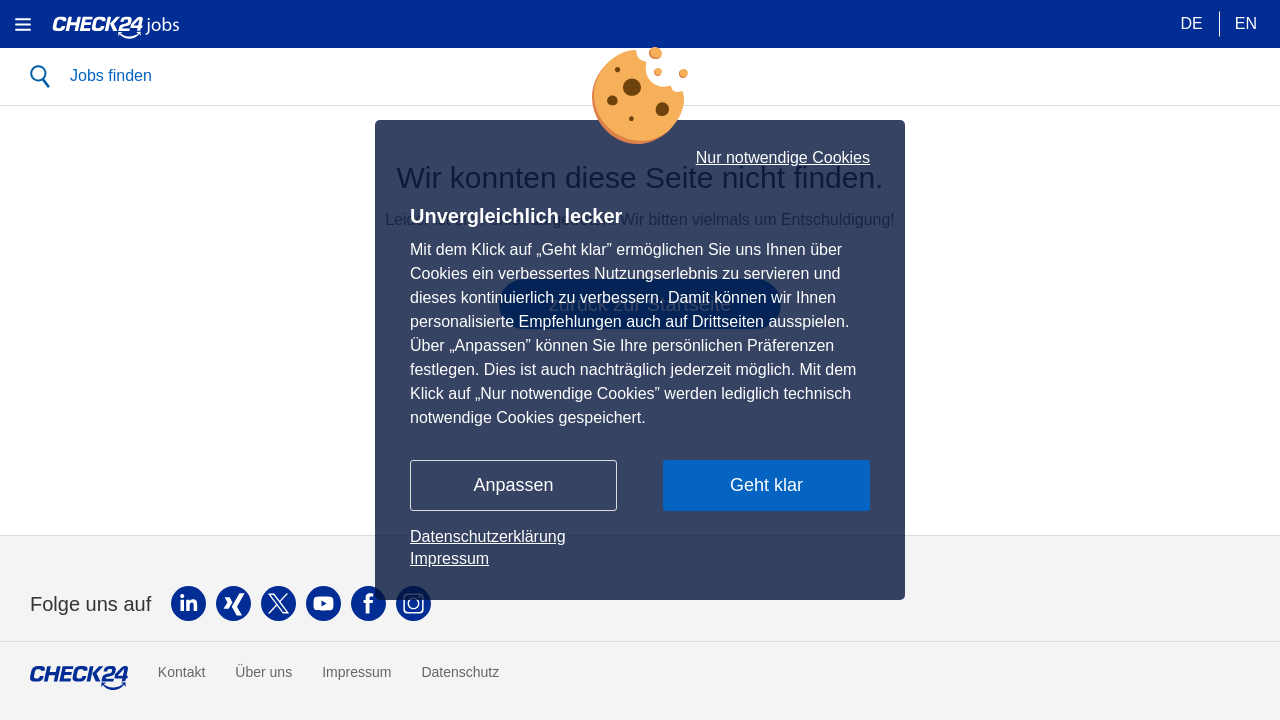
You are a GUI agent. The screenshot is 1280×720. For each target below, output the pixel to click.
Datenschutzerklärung (488, 536)
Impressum (449, 558)
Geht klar (766, 485)
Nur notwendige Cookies (783, 158)
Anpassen (513, 485)
